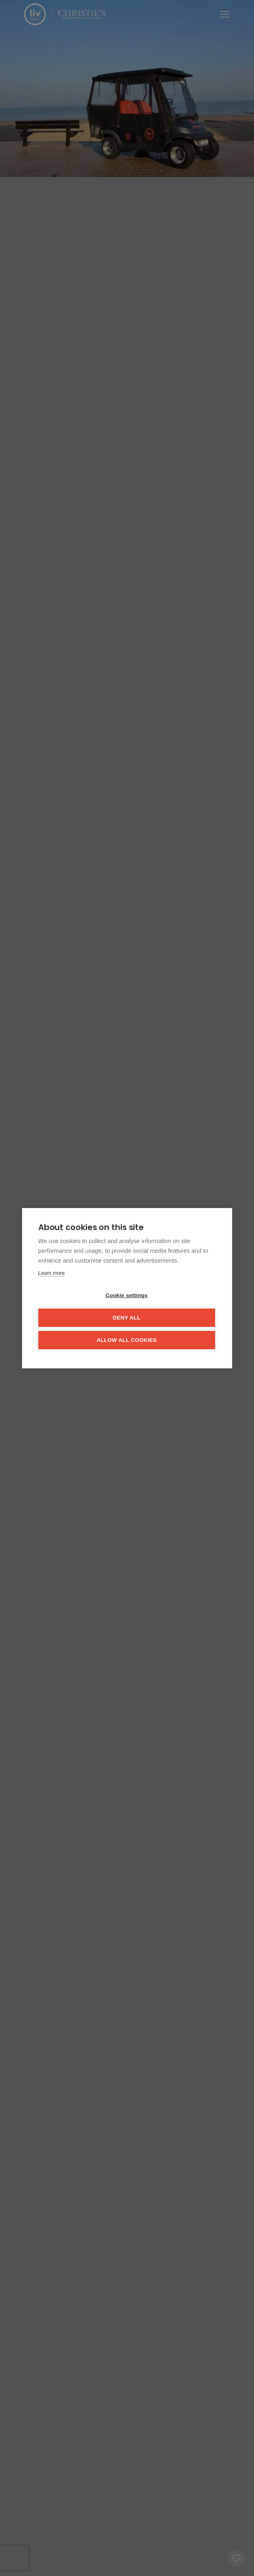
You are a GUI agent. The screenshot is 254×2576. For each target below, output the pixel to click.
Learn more (51, 1273)
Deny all (126, 1318)
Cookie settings (127, 1295)
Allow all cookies (126, 1340)
